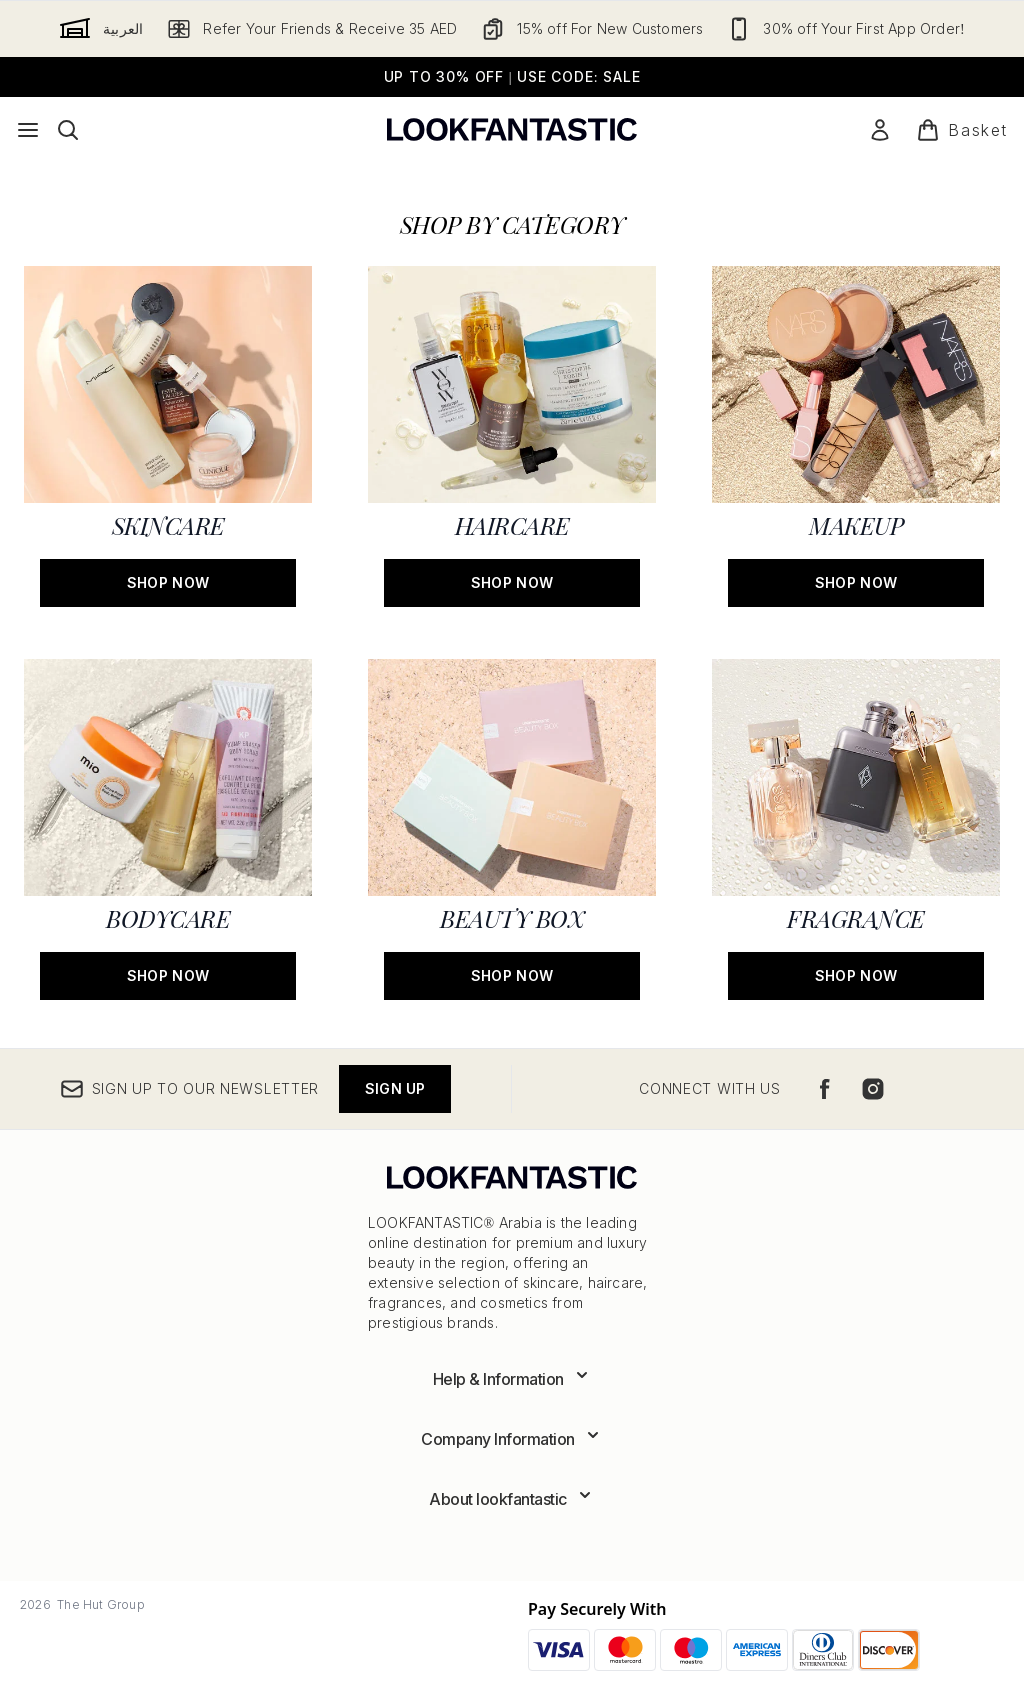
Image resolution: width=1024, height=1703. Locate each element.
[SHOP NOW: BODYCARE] (168, 827)
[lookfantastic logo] (512, 129)
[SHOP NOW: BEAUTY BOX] (512, 827)
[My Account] (880, 130)
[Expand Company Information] (512, 1439)
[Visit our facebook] (825, 1089)
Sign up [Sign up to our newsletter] (395, 1088)
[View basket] (962, 130)
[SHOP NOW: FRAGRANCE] (856, 827)
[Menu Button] (28, 130)
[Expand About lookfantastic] (512, 1499)
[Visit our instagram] (873, 1089)
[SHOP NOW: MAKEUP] (856, 434)
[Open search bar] (68, 130)
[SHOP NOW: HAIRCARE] (512, 434)
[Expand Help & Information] (512, 1379)
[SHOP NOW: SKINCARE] (168, 434)
